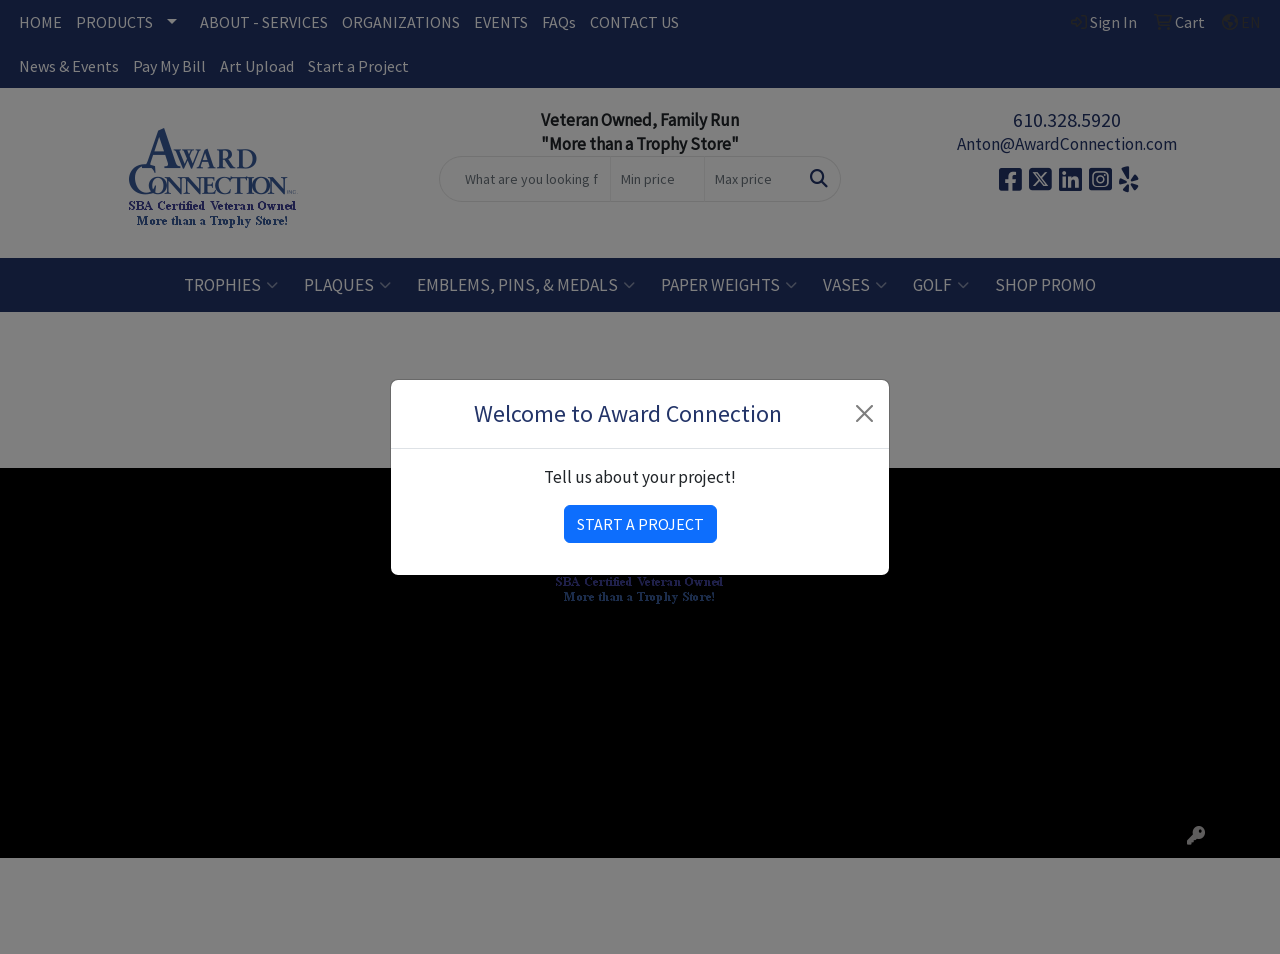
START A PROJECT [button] (640, 524)
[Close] (865, 413)
